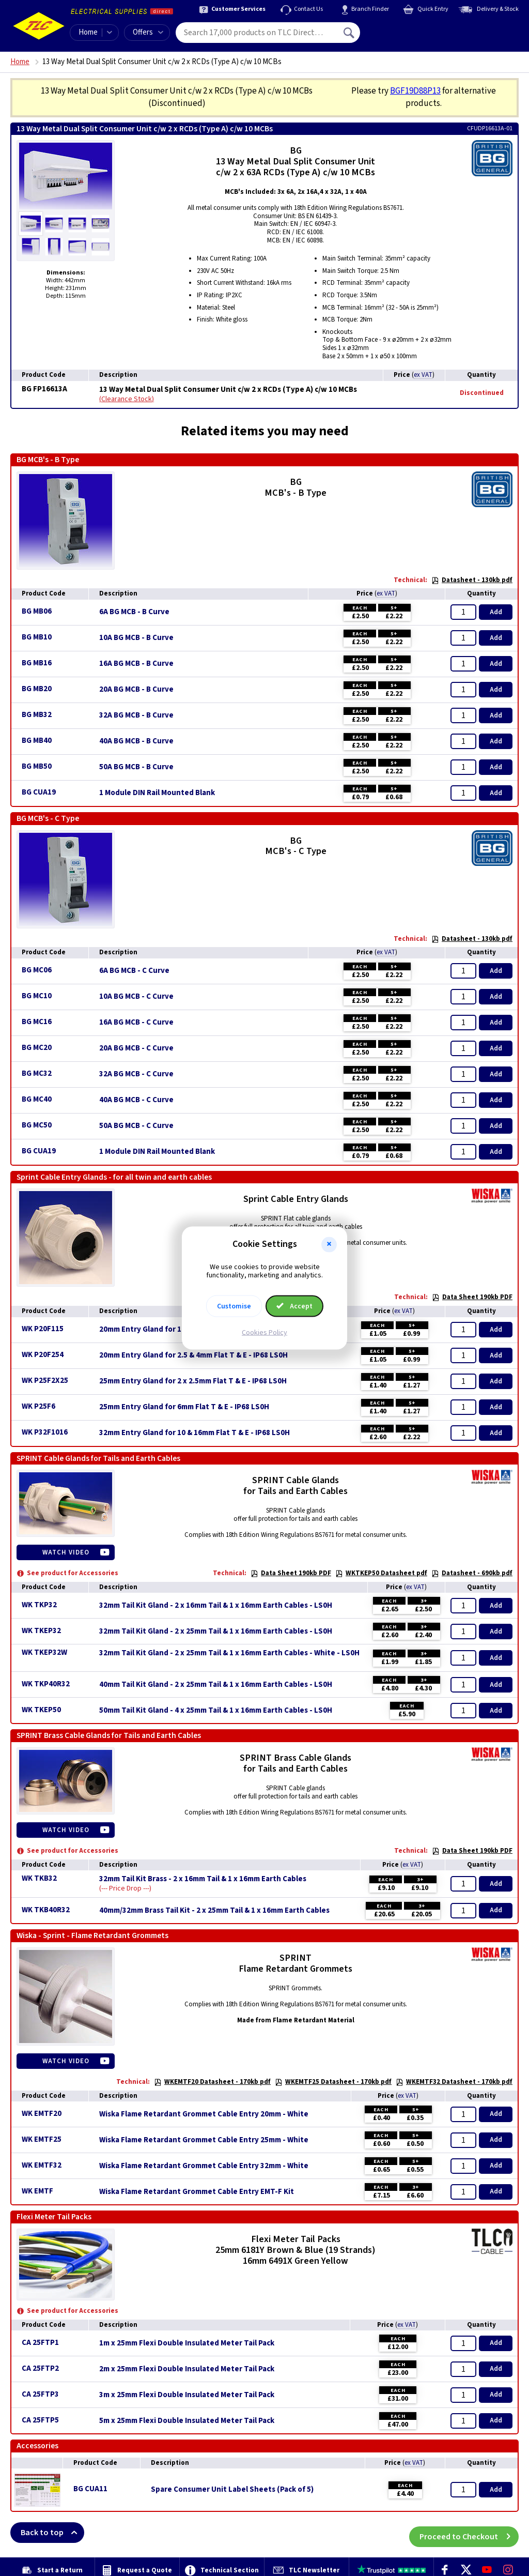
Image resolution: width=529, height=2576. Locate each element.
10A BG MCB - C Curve (136, 996)
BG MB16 (37, 663)
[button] (329, 1244)
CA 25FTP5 (40, 2420)
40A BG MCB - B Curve (136, 741)
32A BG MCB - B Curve (136, 715)
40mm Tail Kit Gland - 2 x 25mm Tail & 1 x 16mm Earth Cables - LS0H (215, 1684)
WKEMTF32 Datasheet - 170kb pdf (454, 2081)
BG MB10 (37, 637)
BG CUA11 (90, 2488)
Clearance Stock (126, 399)
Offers (148, 32)
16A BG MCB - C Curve (136, 1022)
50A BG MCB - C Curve (136, 1126)
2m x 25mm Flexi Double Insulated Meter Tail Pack (186, 2369)
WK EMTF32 (41, 2165)
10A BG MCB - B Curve (136, 638)
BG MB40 (37, 740)
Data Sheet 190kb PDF (472, 1297)
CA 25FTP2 (40, 2368)
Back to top (52, 2532)
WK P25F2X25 (45, 1380)
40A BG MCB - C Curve (136, 1100)
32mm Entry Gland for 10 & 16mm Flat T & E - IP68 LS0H (194, 1433)
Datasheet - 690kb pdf (471, 1573)
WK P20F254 (43, 1354)
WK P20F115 (43, 1328)
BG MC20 (37, 1047)
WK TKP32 (39, 1604)
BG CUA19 (39, 792)
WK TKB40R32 (46, 1909)
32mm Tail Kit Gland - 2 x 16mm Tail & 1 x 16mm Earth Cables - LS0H (215, 1605)
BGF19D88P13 (415, 91)
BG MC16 (37, 1021)
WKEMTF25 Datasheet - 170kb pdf (333, 2081)
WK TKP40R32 (46, 1684)
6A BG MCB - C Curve (134, 970)
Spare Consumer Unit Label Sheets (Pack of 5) (232, 2489)
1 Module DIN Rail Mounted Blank (157, 793)
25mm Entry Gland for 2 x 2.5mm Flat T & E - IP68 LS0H (193, 1381)
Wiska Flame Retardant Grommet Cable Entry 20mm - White (203, 2114)
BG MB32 (37, 714)
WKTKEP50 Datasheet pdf (381, 1573)
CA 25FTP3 (40, 2394)
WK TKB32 (39, 1878)
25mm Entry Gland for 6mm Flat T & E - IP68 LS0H (184, 1407)
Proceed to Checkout (469, 2532)
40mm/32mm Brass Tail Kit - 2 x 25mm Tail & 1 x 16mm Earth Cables (214, 1910)
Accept (294, 1306)
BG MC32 (37, 1073)
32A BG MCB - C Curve (136, 1074)
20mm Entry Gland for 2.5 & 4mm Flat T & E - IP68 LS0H (193, 1355)
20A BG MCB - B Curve (136, 689)
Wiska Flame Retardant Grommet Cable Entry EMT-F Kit (196, 2192)
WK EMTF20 (41, 2113)
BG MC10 (37, 995)
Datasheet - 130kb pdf (471, 580)
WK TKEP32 (41, 1630)
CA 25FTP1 (40, 2342)
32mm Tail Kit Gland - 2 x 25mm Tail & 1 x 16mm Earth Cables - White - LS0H (229, 1653)
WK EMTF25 (41, 2139)
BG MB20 (37, 688)
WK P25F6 (38, 1406)
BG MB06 (37, 611)
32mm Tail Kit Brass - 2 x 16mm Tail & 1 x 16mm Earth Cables (202, 1879)
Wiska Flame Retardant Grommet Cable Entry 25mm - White (203, 2140)
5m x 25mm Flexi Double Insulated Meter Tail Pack (186, 2421)
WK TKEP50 (41, 1709)
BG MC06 (37, 970)
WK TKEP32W (44, 1652)
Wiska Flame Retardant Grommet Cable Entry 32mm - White (203, 2166)
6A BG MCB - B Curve (134, 612)
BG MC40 (37, 1099)
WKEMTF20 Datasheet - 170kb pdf (212, 2081)
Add (496, 612)
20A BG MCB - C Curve (136, 1048)
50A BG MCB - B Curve (136, 767)
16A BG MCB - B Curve (136, 663)
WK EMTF (37, 2191)
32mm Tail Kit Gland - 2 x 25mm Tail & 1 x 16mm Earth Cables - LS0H (215, 1631)
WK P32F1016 (45, 1432)
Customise (234, 1306)
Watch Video (65, 1552)
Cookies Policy (264, 1333)
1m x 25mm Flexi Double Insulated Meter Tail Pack (186, 2343)
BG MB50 (37, 766)
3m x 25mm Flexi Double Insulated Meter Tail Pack (186, 2395)
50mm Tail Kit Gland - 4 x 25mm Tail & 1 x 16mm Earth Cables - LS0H (215, 1710)
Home (88, 32)
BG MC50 (37, 1125)
